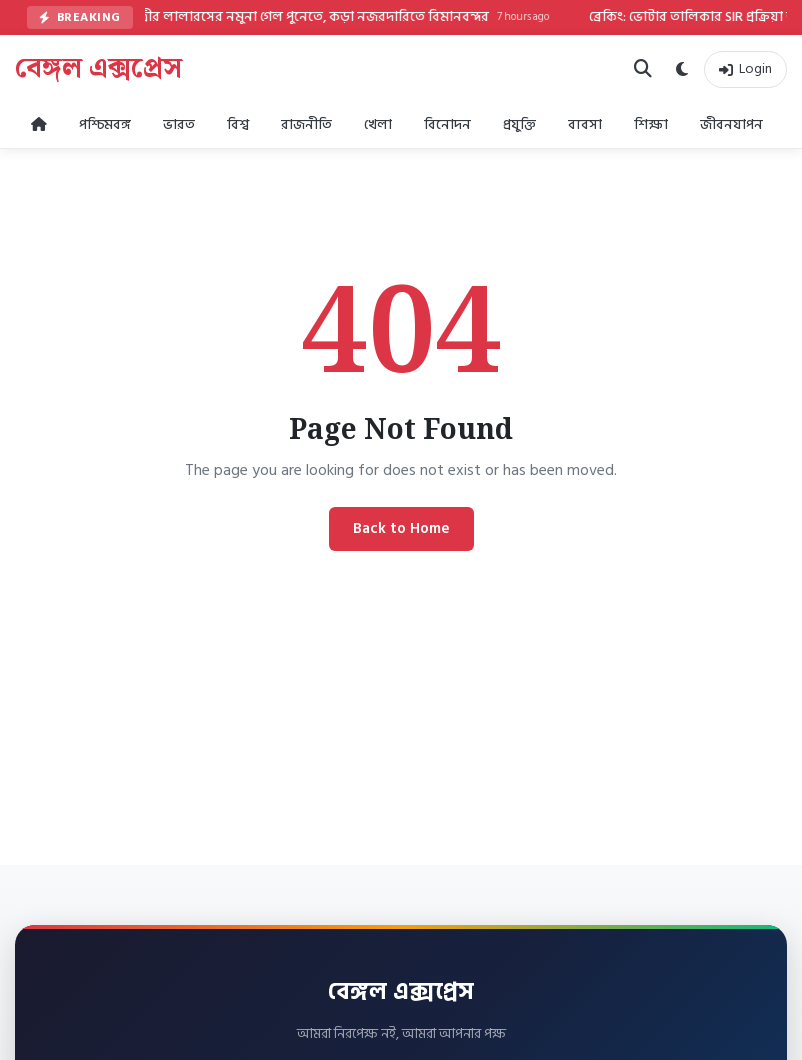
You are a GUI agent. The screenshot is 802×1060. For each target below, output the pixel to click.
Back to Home (401, 528)
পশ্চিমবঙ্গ (105, 124)
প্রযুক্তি (519, 124)
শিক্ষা (651, 124)
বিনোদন (447, 124)
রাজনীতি (306, 124)
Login (745, 68)
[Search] (643, 69)
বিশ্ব (238, 124)
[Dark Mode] (682, 70)
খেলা (378, 124)
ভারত (179, 124)
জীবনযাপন (731, 124)
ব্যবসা (585, 124)
